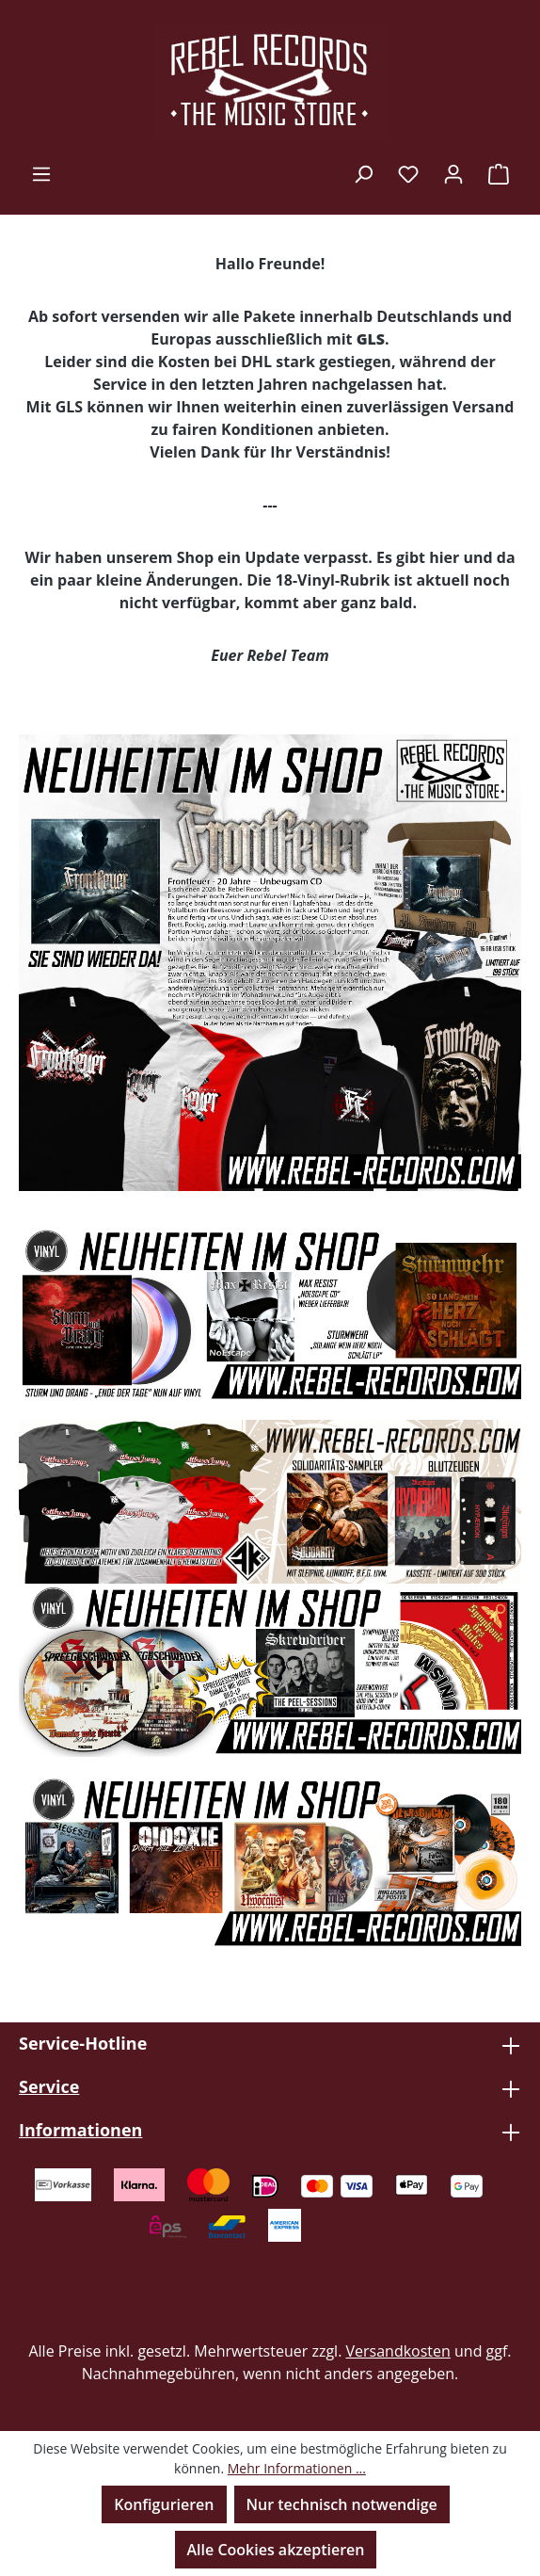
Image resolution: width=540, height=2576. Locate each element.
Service (49, 2086)
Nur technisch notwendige (341, 2504)
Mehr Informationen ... (297, 2468)
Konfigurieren (164, 2504)
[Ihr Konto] (453, 173)
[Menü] (41, 173)
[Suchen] (363, 173)
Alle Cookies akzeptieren (276, 2549)
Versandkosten (398, 2351)
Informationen (80, 2129)
